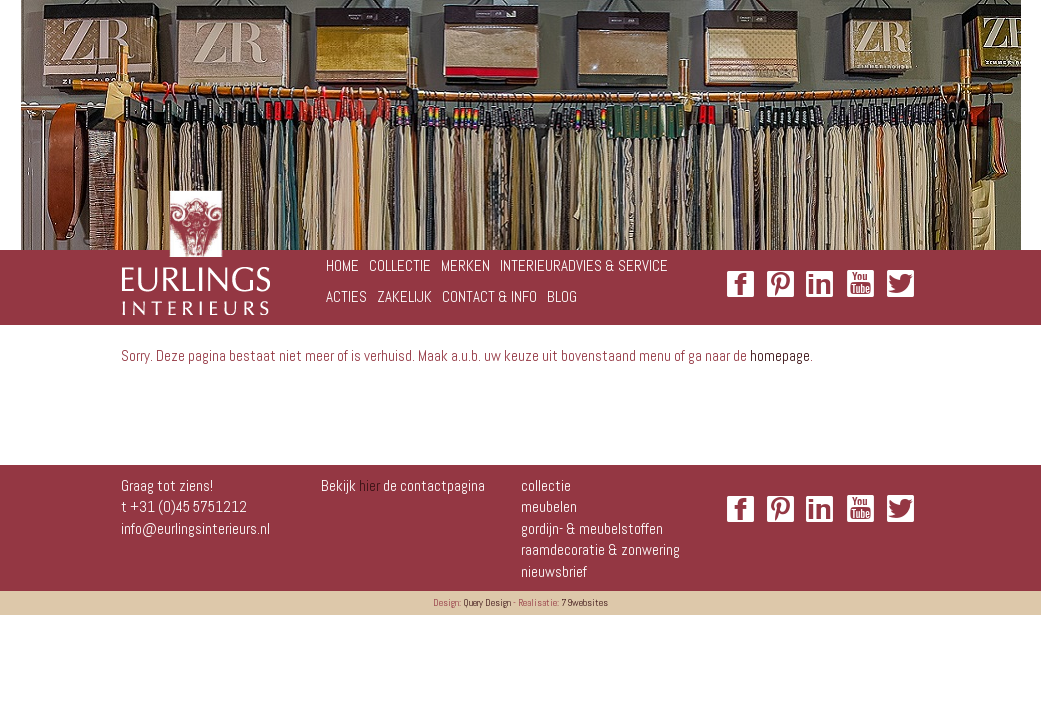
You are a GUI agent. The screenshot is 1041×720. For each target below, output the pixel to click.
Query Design (487, 602)
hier (369, 485)
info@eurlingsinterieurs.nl (195, 528)
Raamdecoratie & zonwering (600, 549)
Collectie (546, 485)
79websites (584, 602)
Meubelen (549, 506)
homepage (780, 355)
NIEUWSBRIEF (554, 571)
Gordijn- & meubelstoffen (592, 528)
